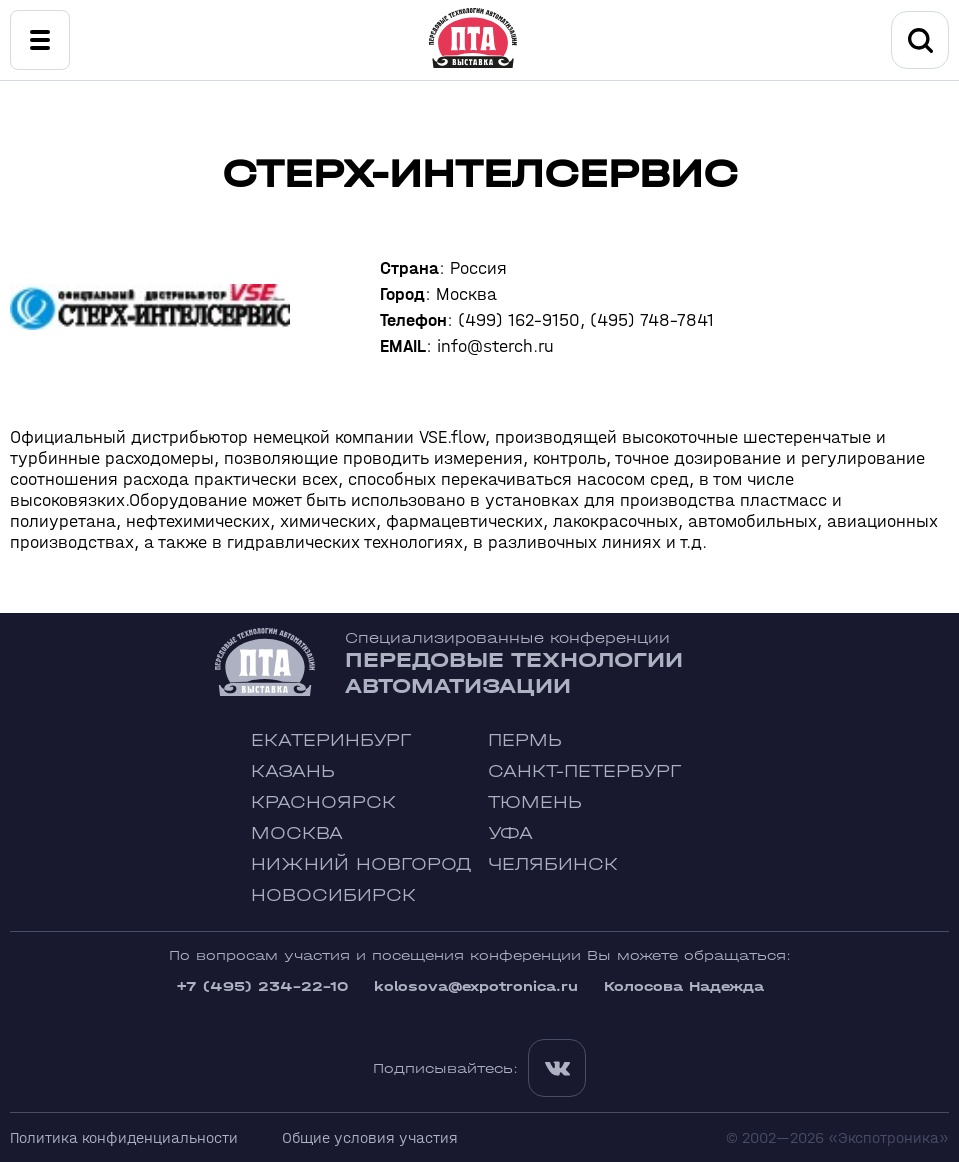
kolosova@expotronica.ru (476, 986)
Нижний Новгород (361, 864)
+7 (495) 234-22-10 (262, 986)
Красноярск (323, 802)
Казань (293, 771)
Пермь (525, 740)
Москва (297, 833)
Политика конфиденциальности (124, 1137)
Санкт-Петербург (584, 771)
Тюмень (535, 802)
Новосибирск (333, 895)
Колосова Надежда (684, 986)
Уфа (510, 833)
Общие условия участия (370, 1137)
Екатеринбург (331, 740)
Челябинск (553, 864)
